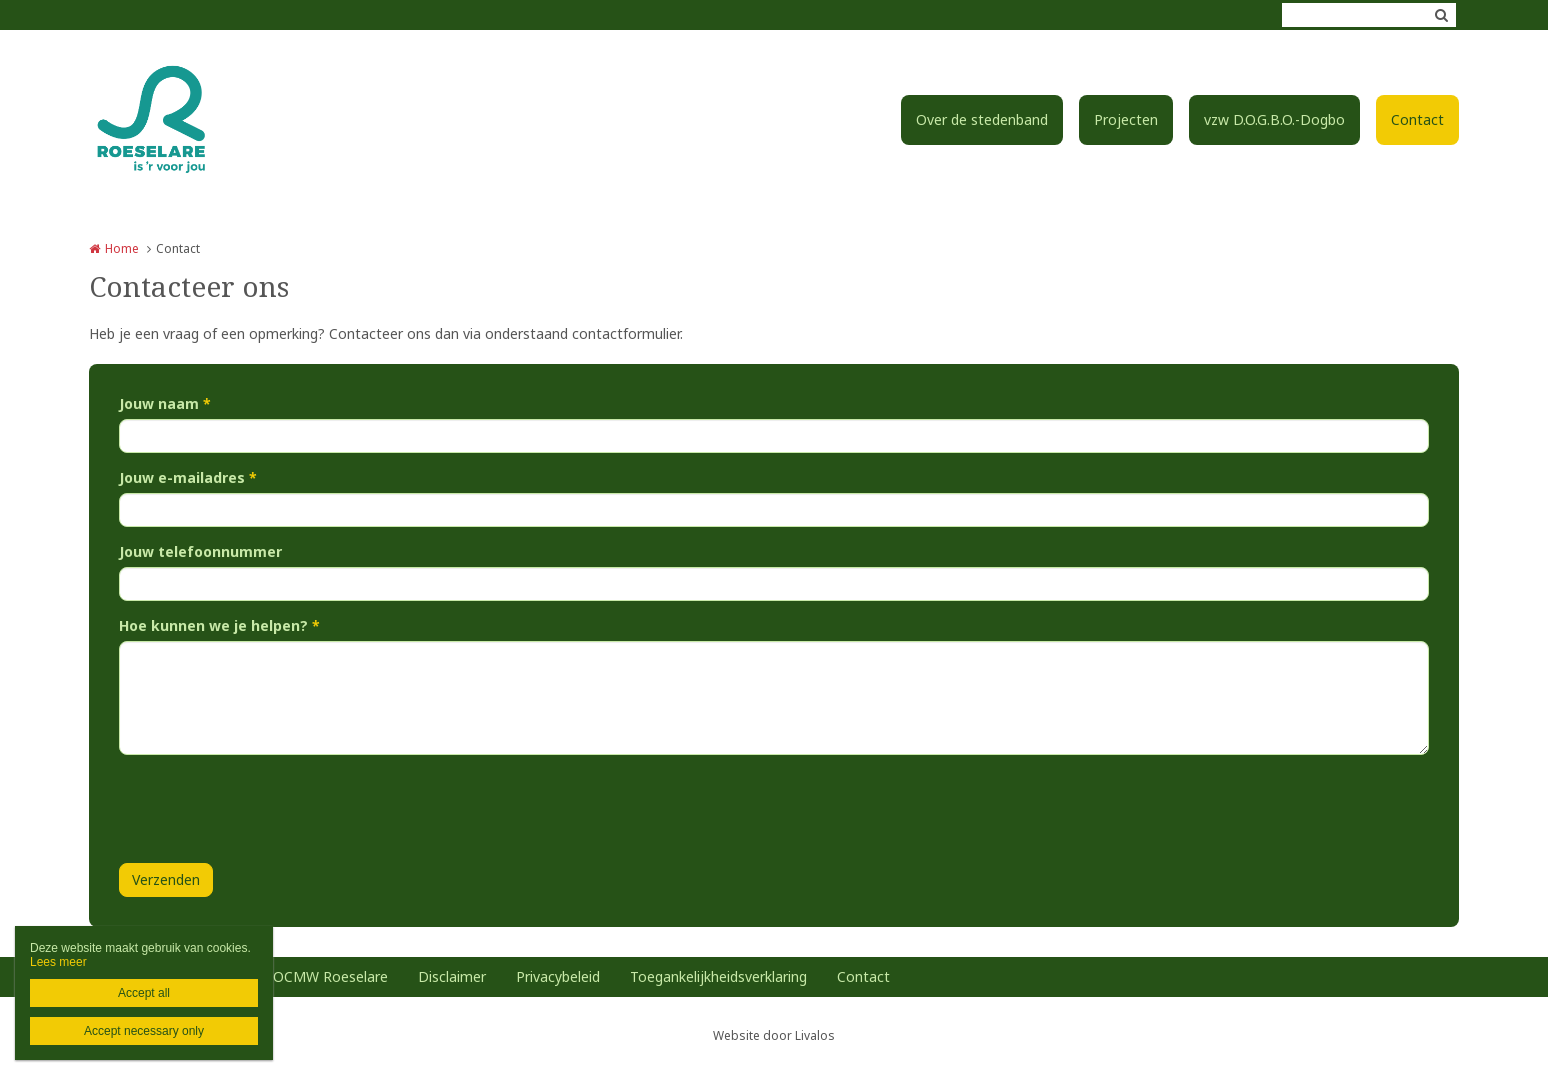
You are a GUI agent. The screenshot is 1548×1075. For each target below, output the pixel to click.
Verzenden (166, 879)
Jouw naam (165, 403)
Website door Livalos (774, 1035)
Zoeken (1441, 15)
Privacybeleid (558, 976)
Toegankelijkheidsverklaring (718, 976)
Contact (1417, 119)
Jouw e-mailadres (188, 477)
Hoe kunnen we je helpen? (219, 625)
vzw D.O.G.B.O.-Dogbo (1274, 119)
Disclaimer (452, 976)
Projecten (1126, 119)
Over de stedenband (982, 119)
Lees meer (58, 962)
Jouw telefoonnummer (200, 551)
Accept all (144, 993)
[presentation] (271, 809)
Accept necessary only (144, 1031)
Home (122, 248)
